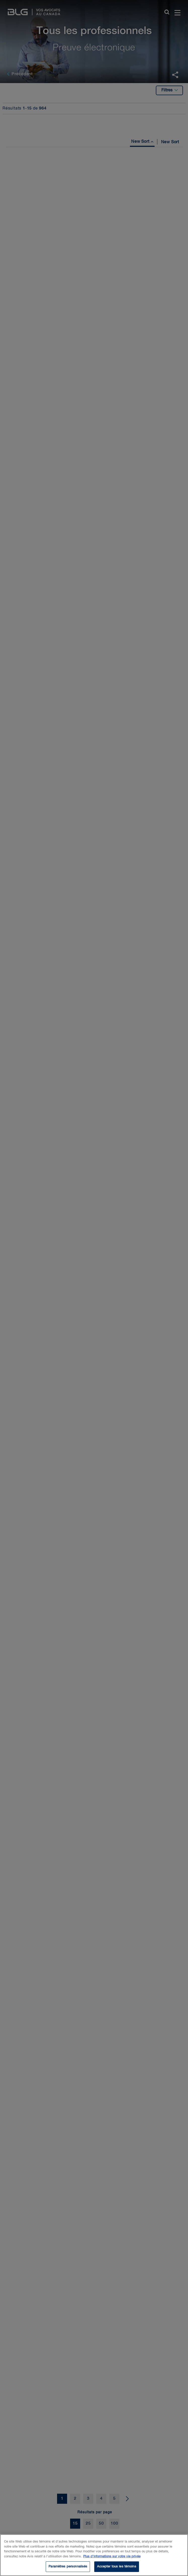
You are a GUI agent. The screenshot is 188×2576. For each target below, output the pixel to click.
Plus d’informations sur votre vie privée (111, 2556)
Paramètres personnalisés (68, 2566)
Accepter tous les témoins (116, 2566)
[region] (94, 2555)
